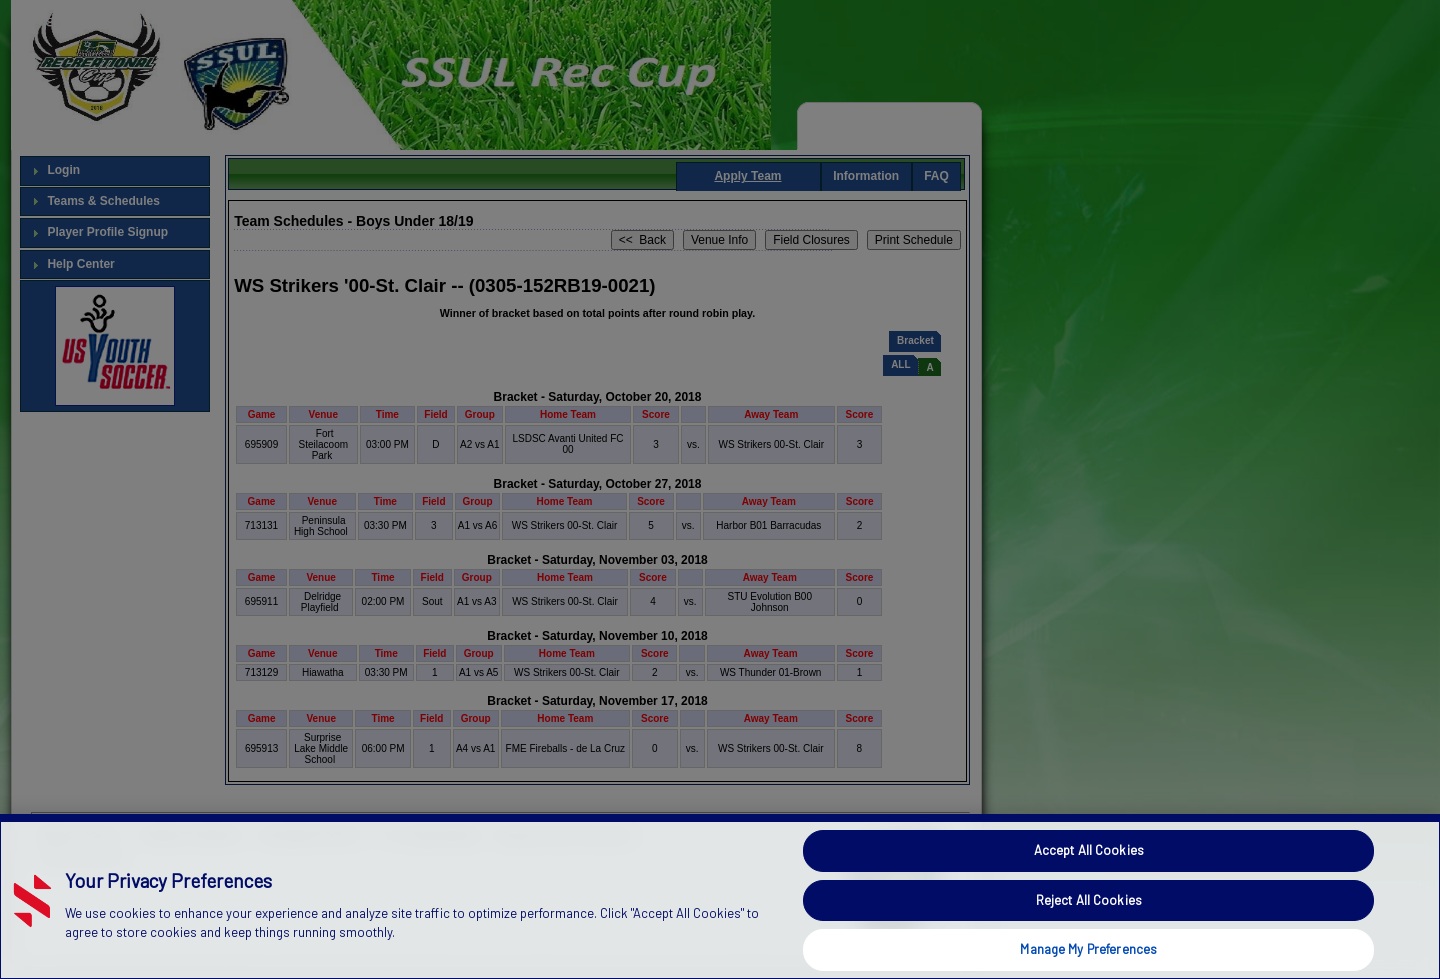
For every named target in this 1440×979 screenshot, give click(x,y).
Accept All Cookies (1089, 850)
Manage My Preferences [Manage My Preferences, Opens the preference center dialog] (1088, 949)
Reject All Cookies (1089, 900)
